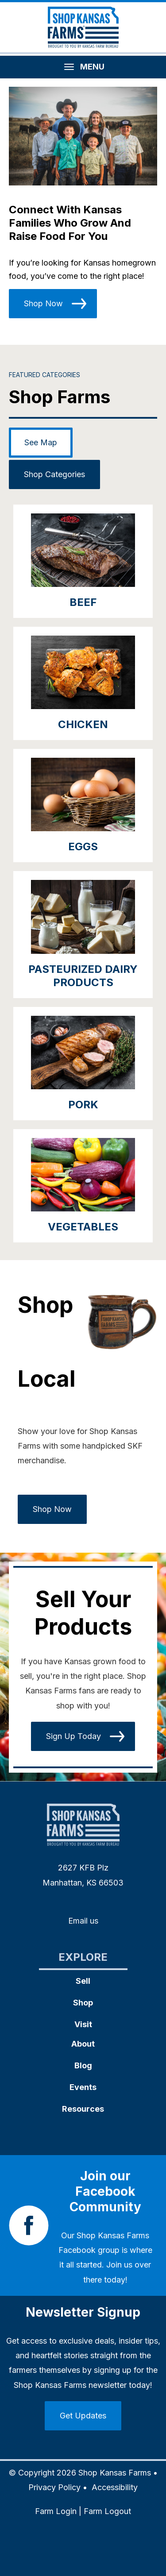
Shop (83, 2002)
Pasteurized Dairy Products (83, 976)
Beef (83, 602)
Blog (83, 2065)
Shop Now (43, 303)
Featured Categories (44, 374)
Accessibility (115, 2487)
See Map (40, 442)
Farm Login (56, 2511)
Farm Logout (107, 2511)
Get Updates (83, 2415)
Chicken (83, 724)
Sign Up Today (73, 1736)
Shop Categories (54, 474)
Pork (83, 1104)
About (83, 2043)
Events (83, 2087)
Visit (83, 2024)
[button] (83, 135)
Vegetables (83, 1226)
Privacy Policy (54, 2487)
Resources (83, 2108)
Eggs (83, 846)
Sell (83, 1981)
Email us (83, 1920)
